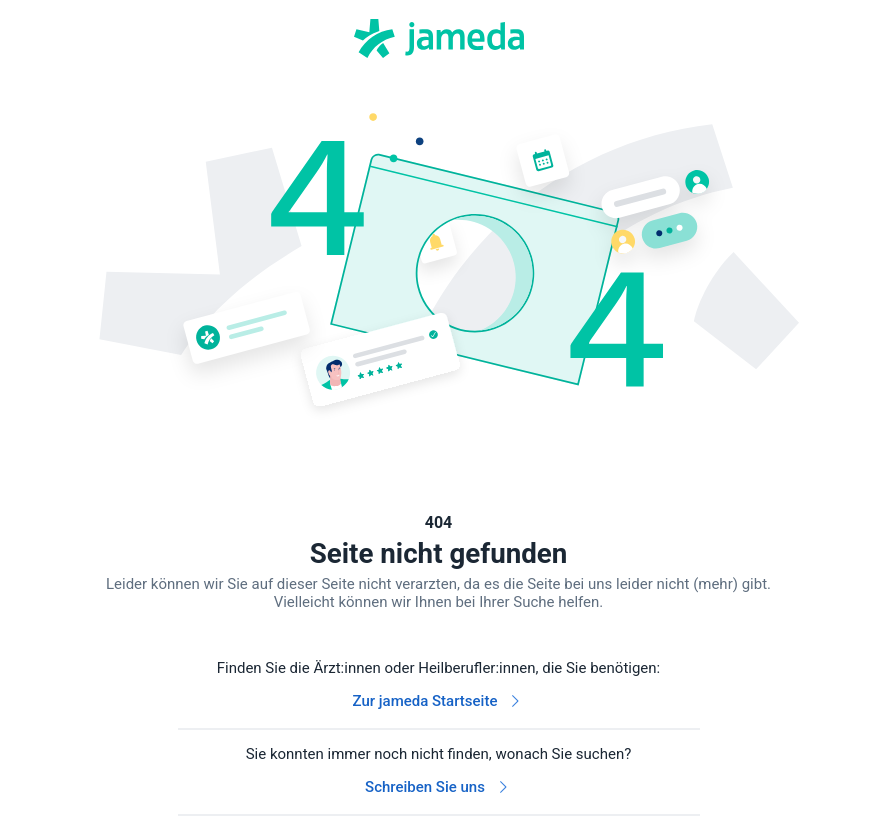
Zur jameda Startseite (439, 701)
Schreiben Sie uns (438, 787)
